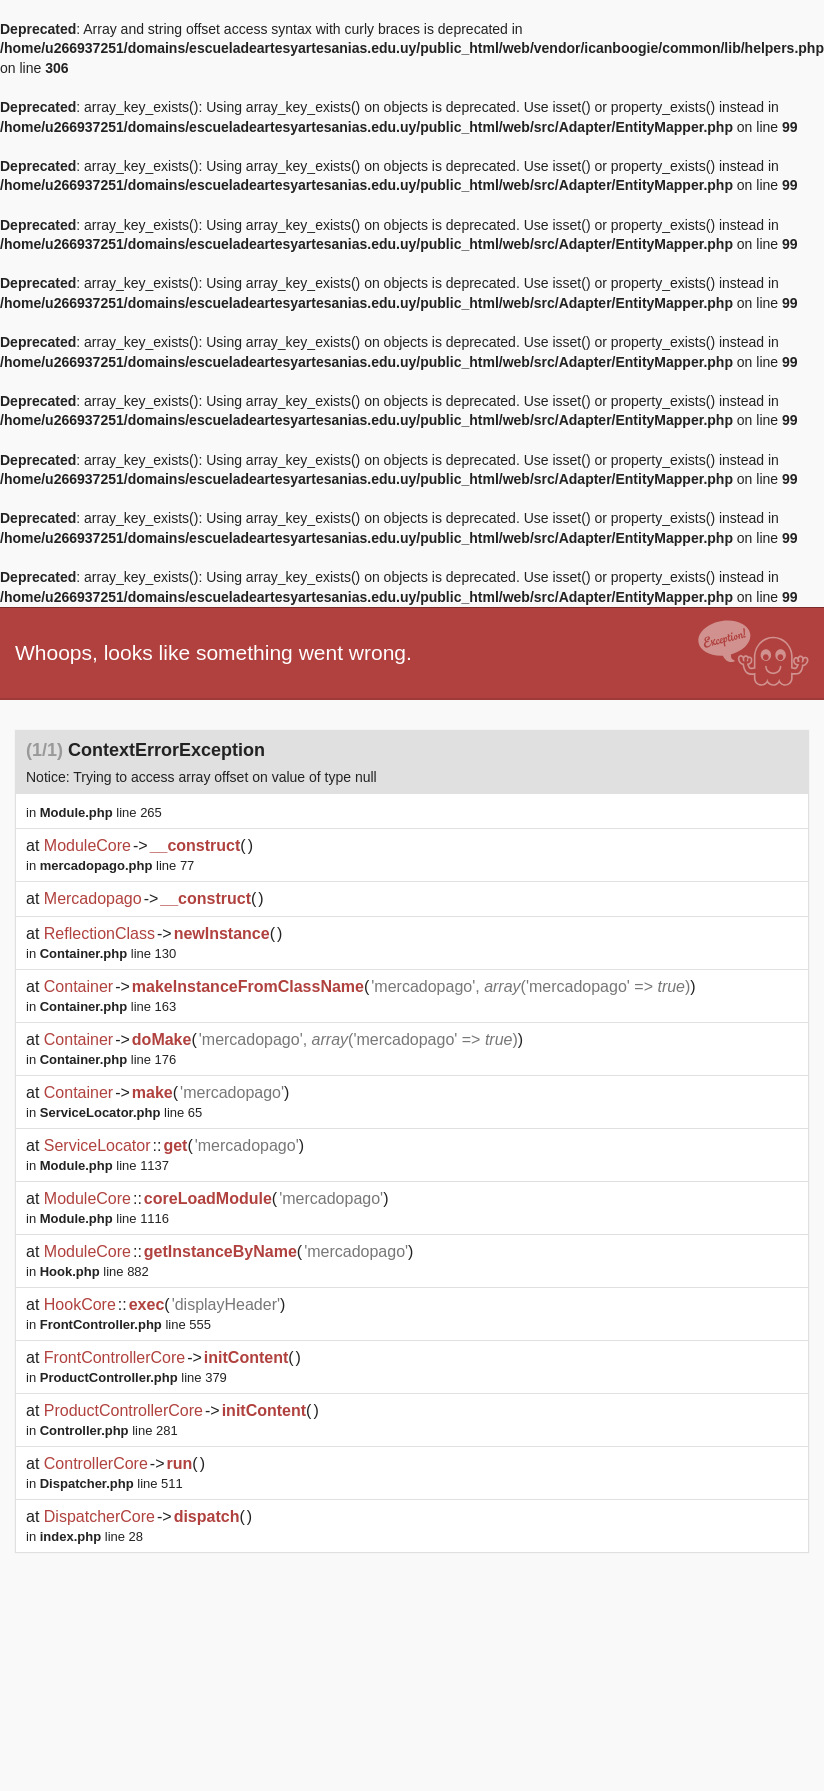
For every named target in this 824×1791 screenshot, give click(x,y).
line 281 (109, 1430)
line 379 (133, 1377)
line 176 (108, 1059)
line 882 (94, 1271)
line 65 (121, 1112)
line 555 (125, 1324)
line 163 (108, 1006)
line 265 (101, 812)
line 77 (117, 865)
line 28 (91, 1536)
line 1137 (104, 1165)
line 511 (111, 1483)
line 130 (108, 953)
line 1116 (104, 1218)
